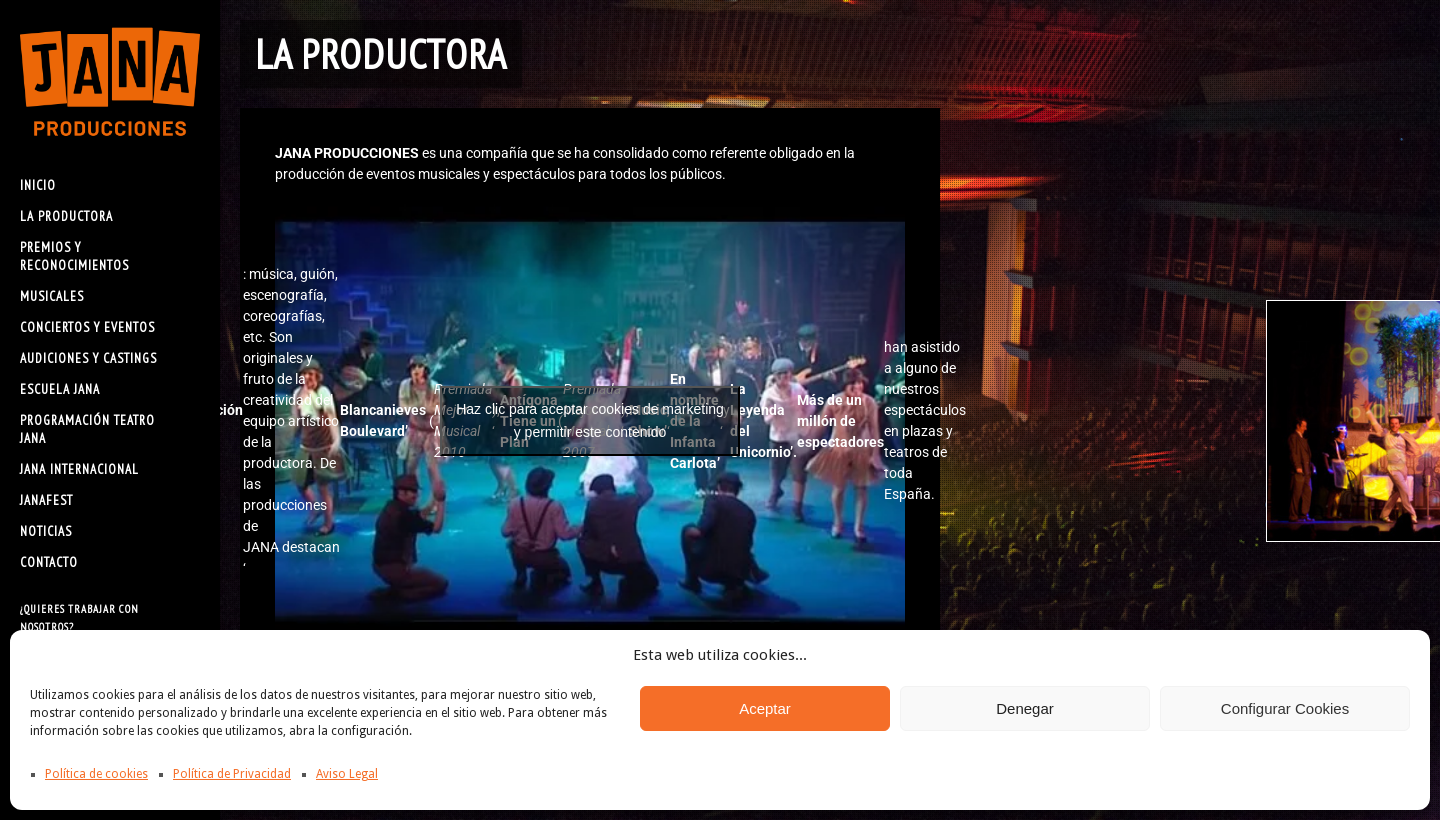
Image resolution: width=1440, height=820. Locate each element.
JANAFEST (46, 500)
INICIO (38, 185)
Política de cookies (96, 774)
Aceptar (765, 708)
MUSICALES (52, 296)
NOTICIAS (46, 531)
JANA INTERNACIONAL (79, 469)
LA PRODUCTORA (66, 216)
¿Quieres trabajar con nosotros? (79, 618)
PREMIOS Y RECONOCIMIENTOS (74, 256)
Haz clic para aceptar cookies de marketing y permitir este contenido (590, 420)
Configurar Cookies (1285, 708)
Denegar (1025, 708)
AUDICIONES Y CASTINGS (88, 358)
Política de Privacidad (232, 774)
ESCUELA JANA (60, 389)
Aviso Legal (347, 774)
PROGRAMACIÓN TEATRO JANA (87, 429)
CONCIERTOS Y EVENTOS (87, 327)
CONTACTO (49, 562)
